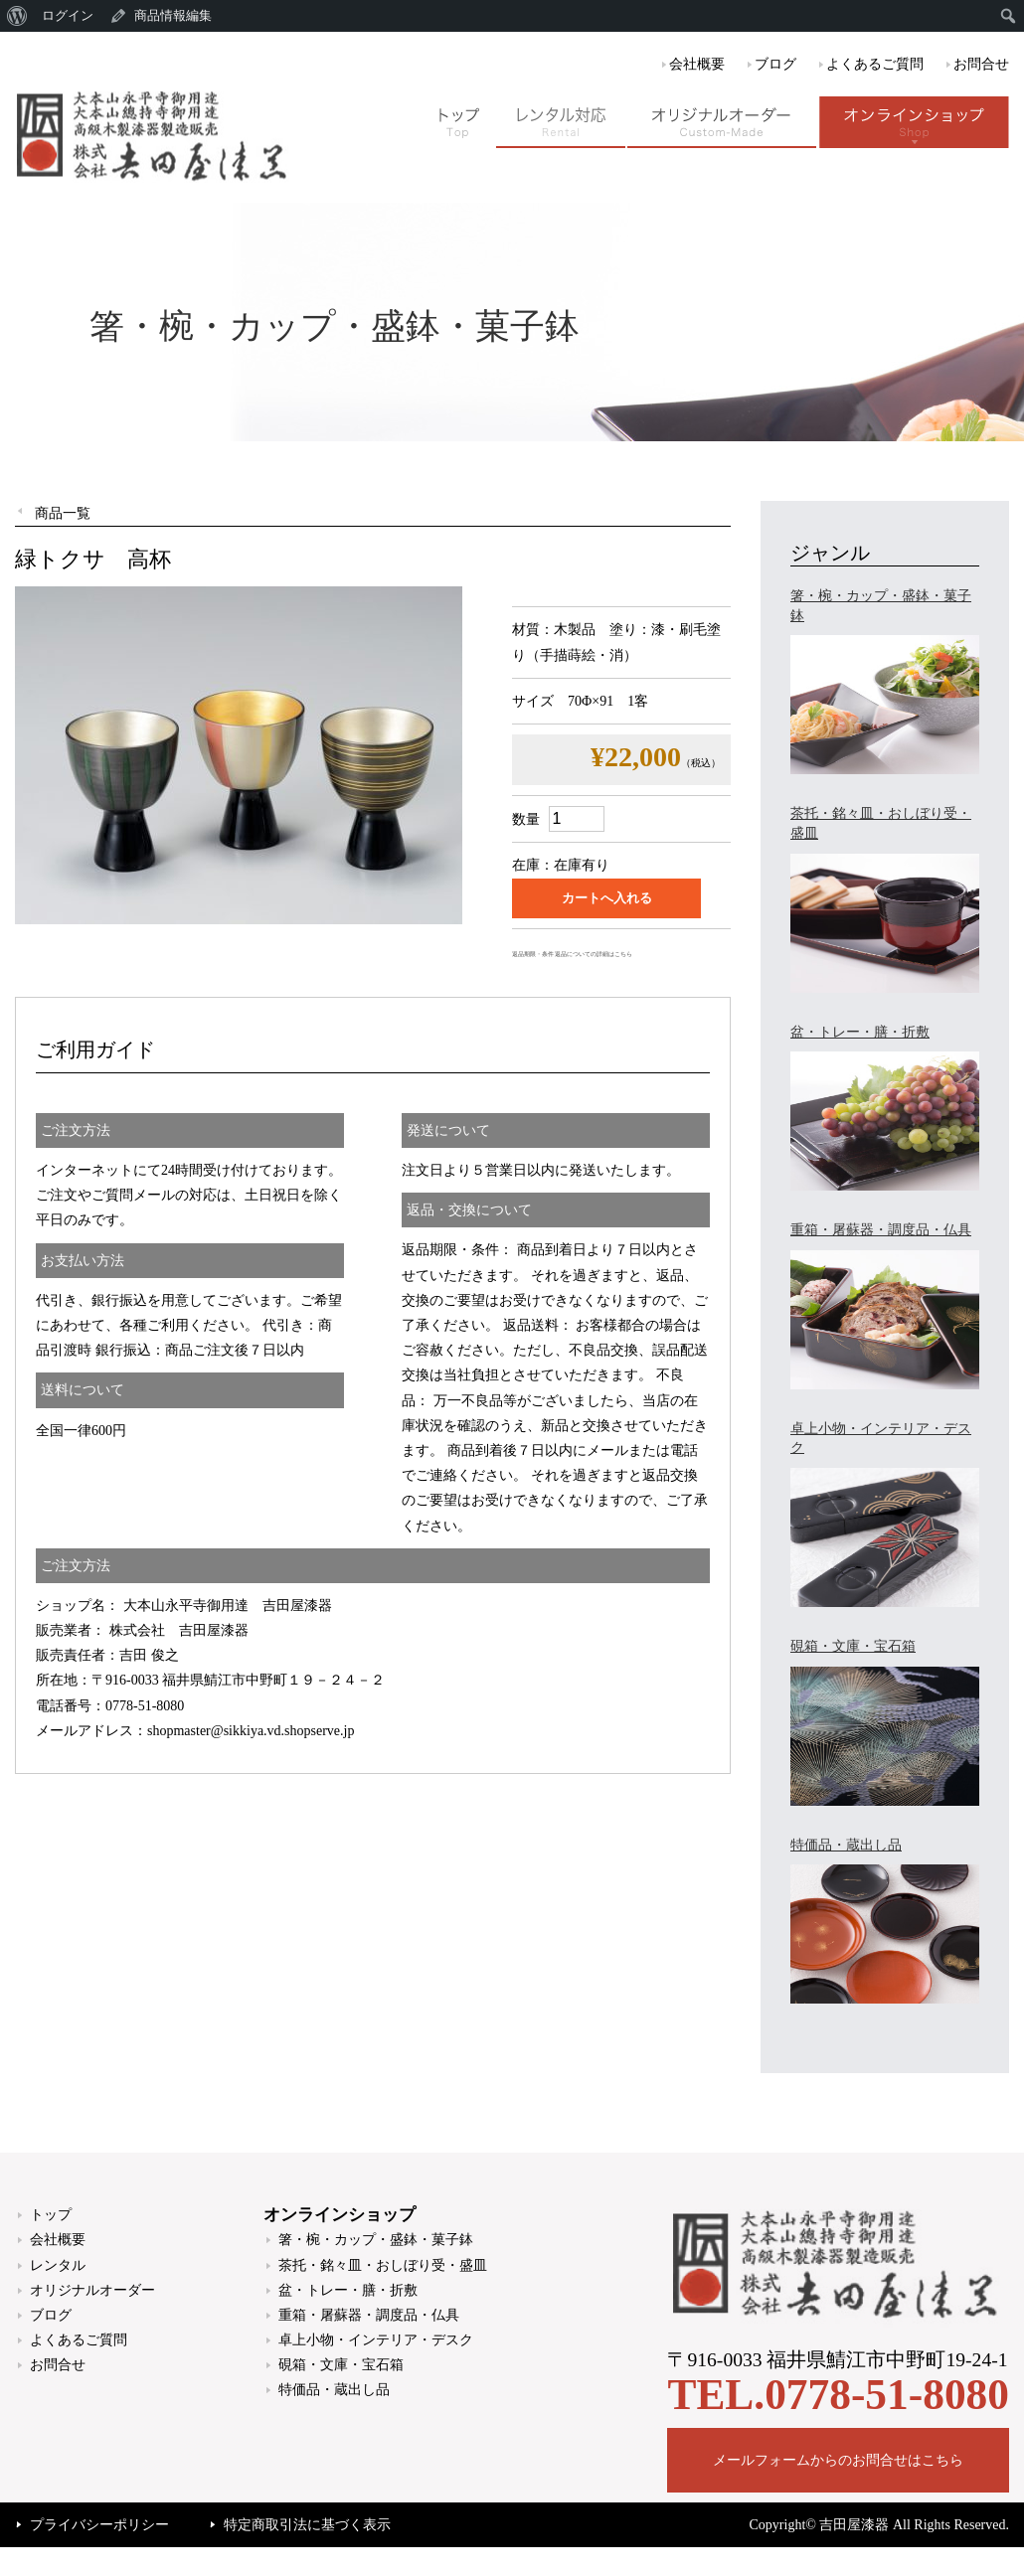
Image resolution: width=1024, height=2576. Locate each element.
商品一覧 (62, 513)
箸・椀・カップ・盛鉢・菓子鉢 (375, 2239)
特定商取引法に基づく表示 (307, 2524)
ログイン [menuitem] (67, 15)
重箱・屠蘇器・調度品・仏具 (368, 2315)
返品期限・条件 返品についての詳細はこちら (572, 954)
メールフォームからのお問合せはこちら (838, 2460)
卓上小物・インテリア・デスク (375, 2340)
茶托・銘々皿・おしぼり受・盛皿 (382, 2265)
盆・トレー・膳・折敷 (348, 2290)
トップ (51, 2214)
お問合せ (981, 64)
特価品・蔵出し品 (334, 2389)
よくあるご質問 (875, 64)
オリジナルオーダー (92, 2290)
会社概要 (697, 64)
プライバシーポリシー (99, 2524)
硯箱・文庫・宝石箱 (341, 2364)
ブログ (775, 64)
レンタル (57, 2265)
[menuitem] (17, 16)
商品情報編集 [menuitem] (173, 15)
